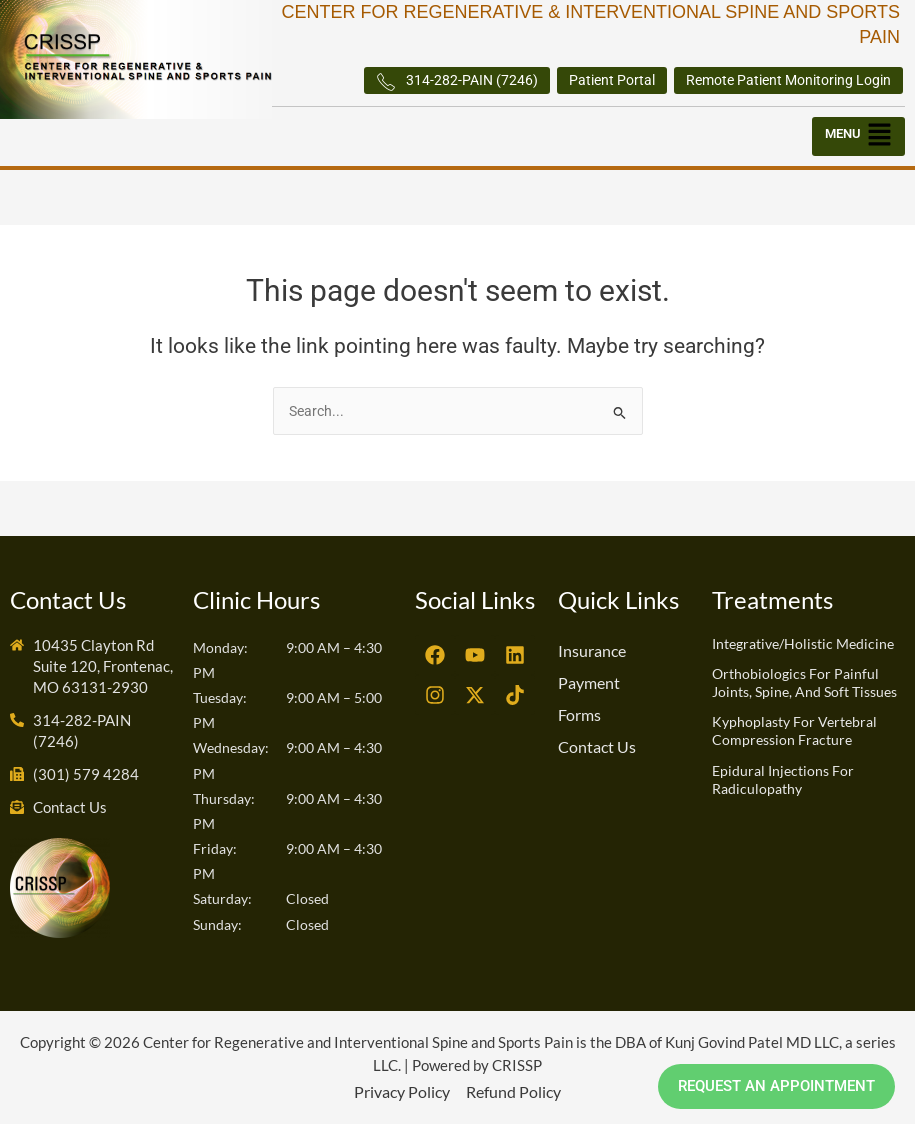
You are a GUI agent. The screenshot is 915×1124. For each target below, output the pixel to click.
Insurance (592, 650)
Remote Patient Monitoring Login (788, 80)
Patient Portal (612, 80)
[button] (858, 136)
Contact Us (597, 746)
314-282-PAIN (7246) (457, 82)
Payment (589, 682)
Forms (579, 714)
